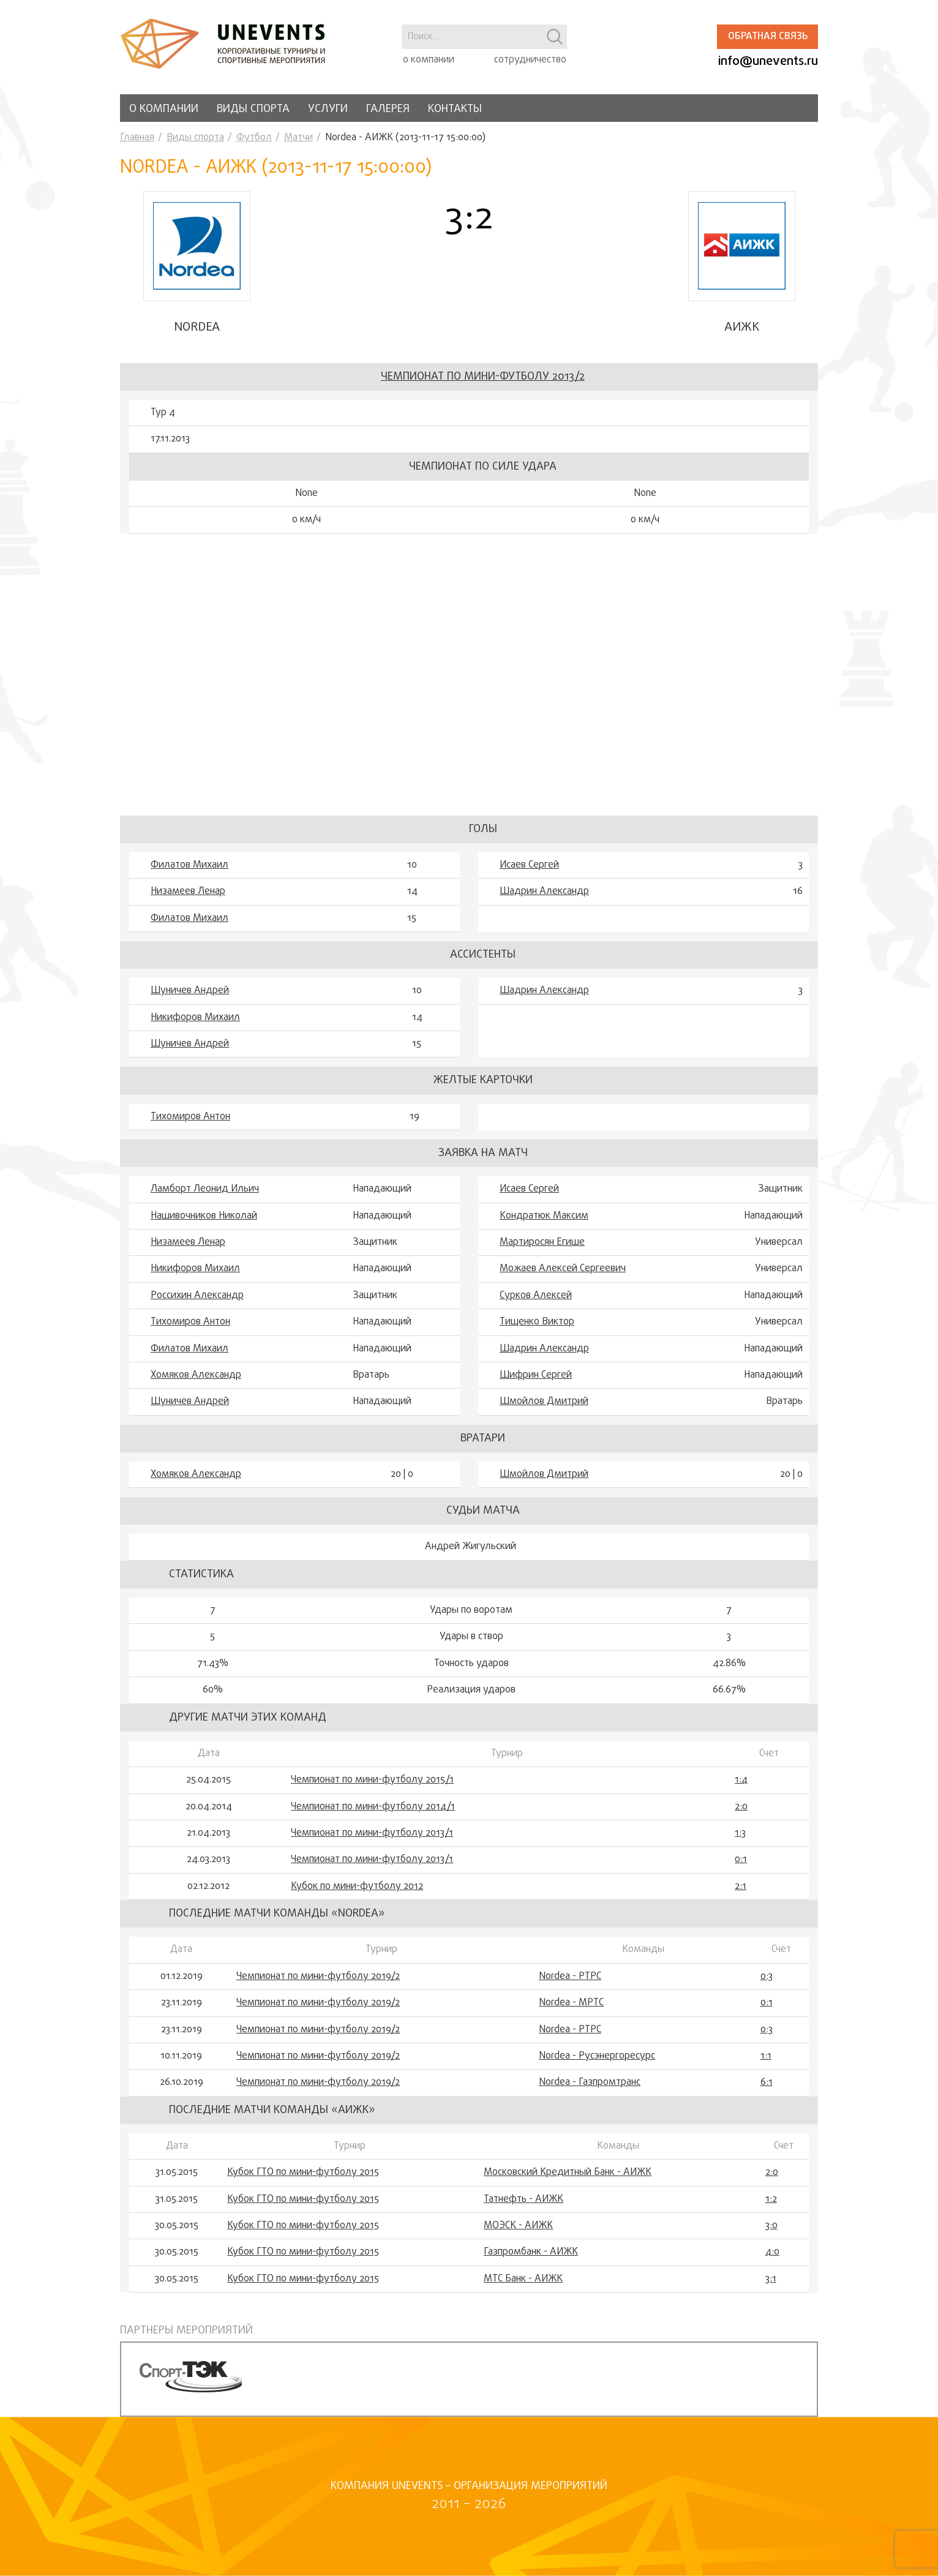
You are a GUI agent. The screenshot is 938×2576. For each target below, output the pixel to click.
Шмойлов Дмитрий (544, 1401)
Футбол (254, 137)
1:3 (740, 1833)
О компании (163, 109)
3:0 (771, 2225)
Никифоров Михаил (195, 1017)
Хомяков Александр (196, 1375)
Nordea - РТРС (570, 1976)
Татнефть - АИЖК (523, 2199)
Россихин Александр (197, 1295)
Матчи (298, 137)
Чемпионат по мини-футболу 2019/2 (318, 1976)
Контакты (455, 109)
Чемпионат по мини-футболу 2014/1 (373, 1807)
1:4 (741, 1780)
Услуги (328, 109)
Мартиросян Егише (542, 1242)
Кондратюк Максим (544, 1216)
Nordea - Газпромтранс (589, 2082)
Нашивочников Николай (204, 1216)
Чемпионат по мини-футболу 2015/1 (372, 1780)
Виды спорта (253, 109)
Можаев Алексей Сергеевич (563, 1268)
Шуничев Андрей (190, 990)
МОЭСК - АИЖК (518, 2225)
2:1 (740, 1886)
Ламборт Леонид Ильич (205, 1189)
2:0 (741, 1807)
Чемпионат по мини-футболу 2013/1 (372, 1833)
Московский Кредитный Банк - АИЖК (567, 2172)
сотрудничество (530, 60)
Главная (137, 137)
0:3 (766, 1976)
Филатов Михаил (189, 865)
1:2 (771, 2199)
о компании (428, 60)
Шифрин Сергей (536, 1375)
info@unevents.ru (768, 61)
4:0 (772, 2252)
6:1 (766, 2082)
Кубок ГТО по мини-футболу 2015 (303, 2172)
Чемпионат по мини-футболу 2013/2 (483, 377)
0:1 (741, 1859)
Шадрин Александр (544, 891)
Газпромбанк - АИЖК (531, 2252)
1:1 (765, 2056)
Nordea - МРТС (571, 2003)
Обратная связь (768, 36)
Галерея (388, 109)
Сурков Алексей (536, 1295)
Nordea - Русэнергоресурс (597, 2056)
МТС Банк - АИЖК (523, 2279)
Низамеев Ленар (188, 891)
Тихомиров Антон (190, 1117)
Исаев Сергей (529, 865)
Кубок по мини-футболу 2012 (357, 1886)
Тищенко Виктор (537, 1322)
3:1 (770, 2279)
